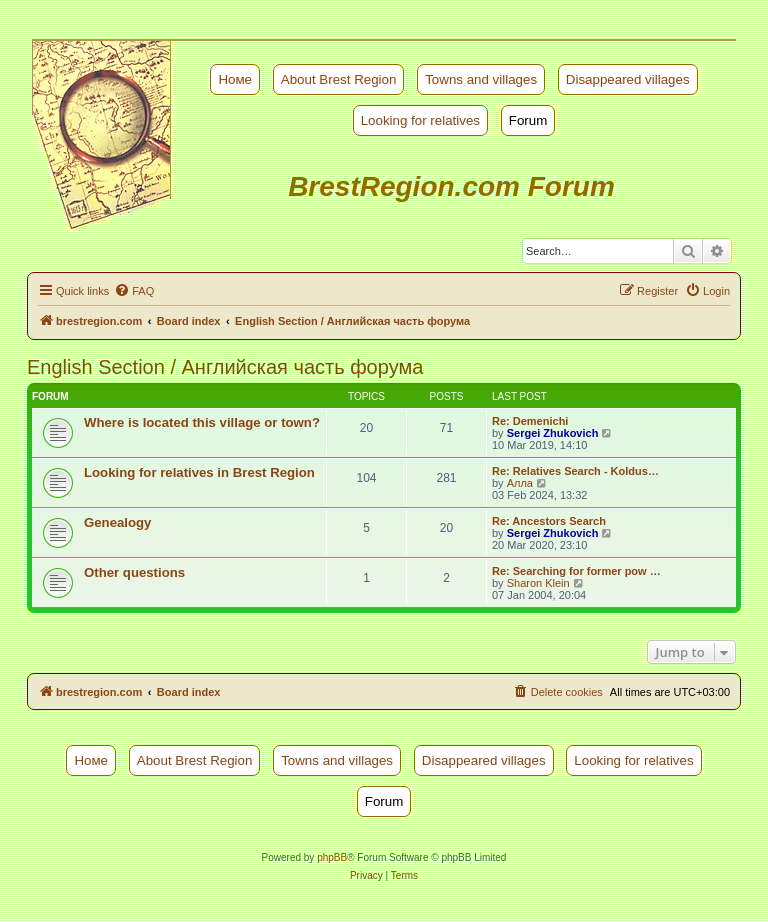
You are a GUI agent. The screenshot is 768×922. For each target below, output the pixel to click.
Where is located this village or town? (202, 422)
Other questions (134, 572)
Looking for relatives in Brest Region (199, 472)
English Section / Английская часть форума (225, 367)
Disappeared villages (628, 79)
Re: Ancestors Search (549, 521)
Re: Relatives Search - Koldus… (575, 471)
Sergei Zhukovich (553, 433)
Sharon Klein (538, 583)
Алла (520, 483)
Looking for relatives (420, 120)
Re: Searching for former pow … (576, 571)
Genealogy (117, 522)
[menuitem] (134, 291)
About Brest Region (339, 79)
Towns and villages (481, 79)
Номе (235, 79)
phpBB (332, 857)
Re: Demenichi (530, 421)
